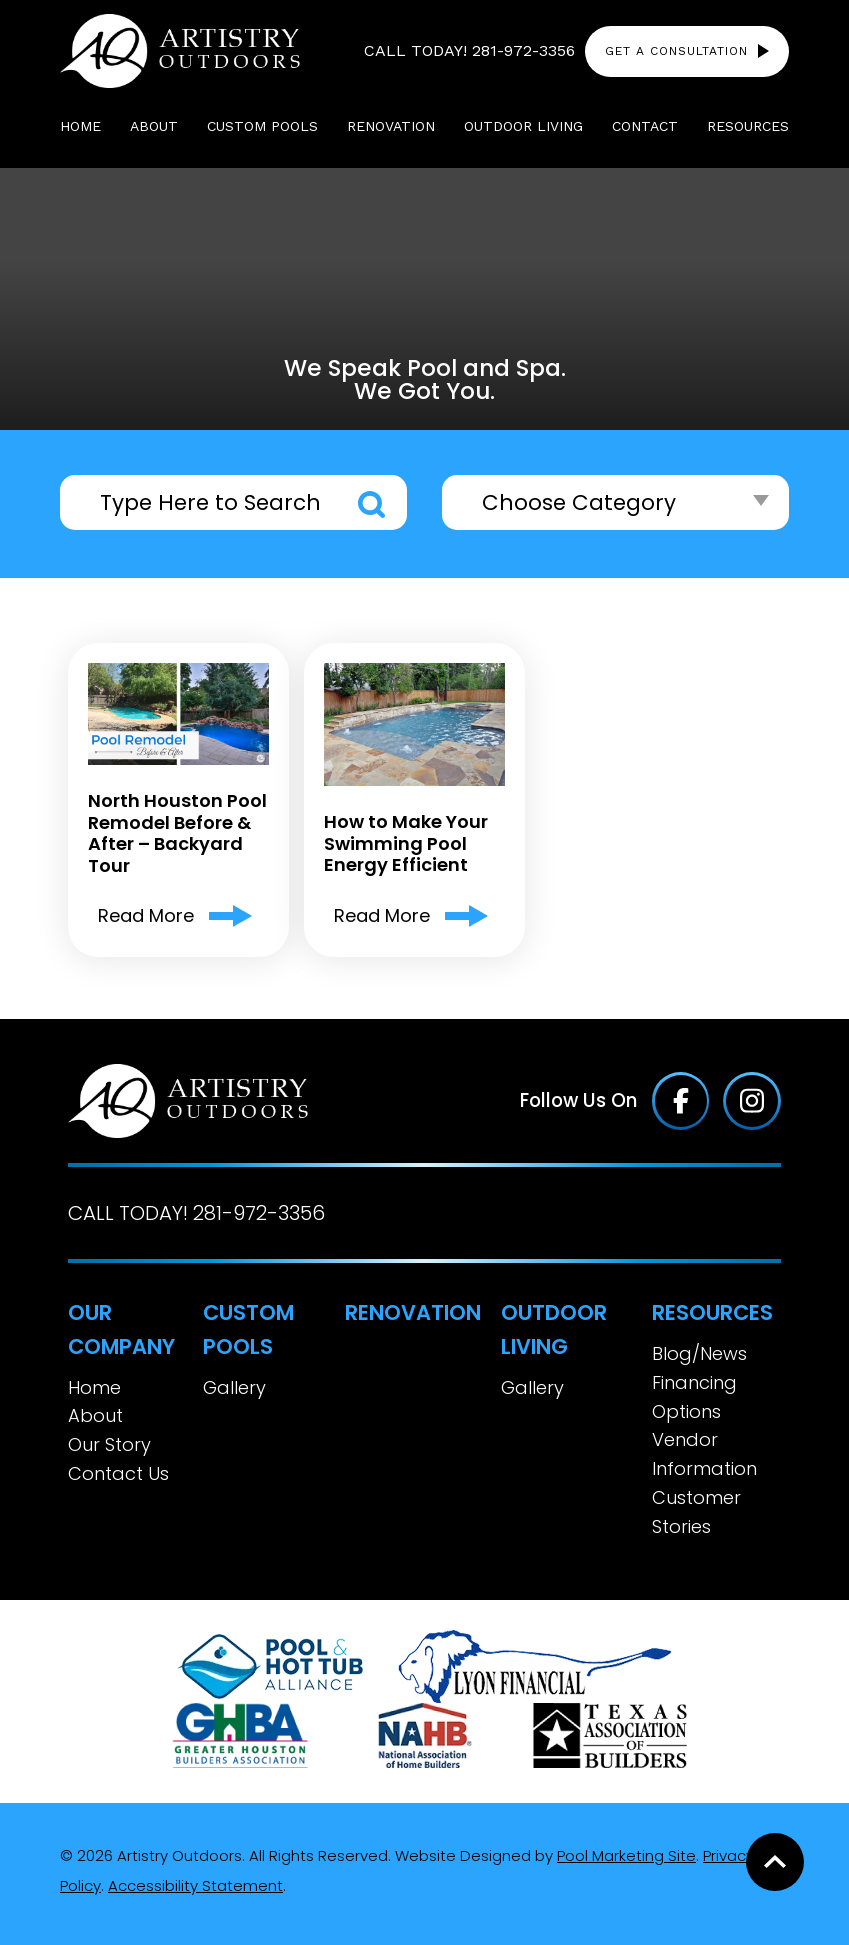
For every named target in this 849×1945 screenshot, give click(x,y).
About (95, 1415)
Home (94, 1387)
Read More (146, 916)
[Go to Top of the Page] (775, 1862)
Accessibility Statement (195, 1885)
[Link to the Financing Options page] (535, 1665)
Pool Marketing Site (626, 1855)
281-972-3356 (523, 50)
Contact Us (118, 1473)
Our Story (109, 1444)
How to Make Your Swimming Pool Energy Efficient (406, 843)
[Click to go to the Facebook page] (681, 1101)
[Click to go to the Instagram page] (752, 1101)
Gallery (234, 1387)
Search (371, 504)
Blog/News (699, 1353)
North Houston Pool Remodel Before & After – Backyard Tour (177, 833)
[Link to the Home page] (180, 50)
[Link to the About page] (270, 1665)
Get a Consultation (676, 51)
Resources (712, 1312)
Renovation (413, 1312)
